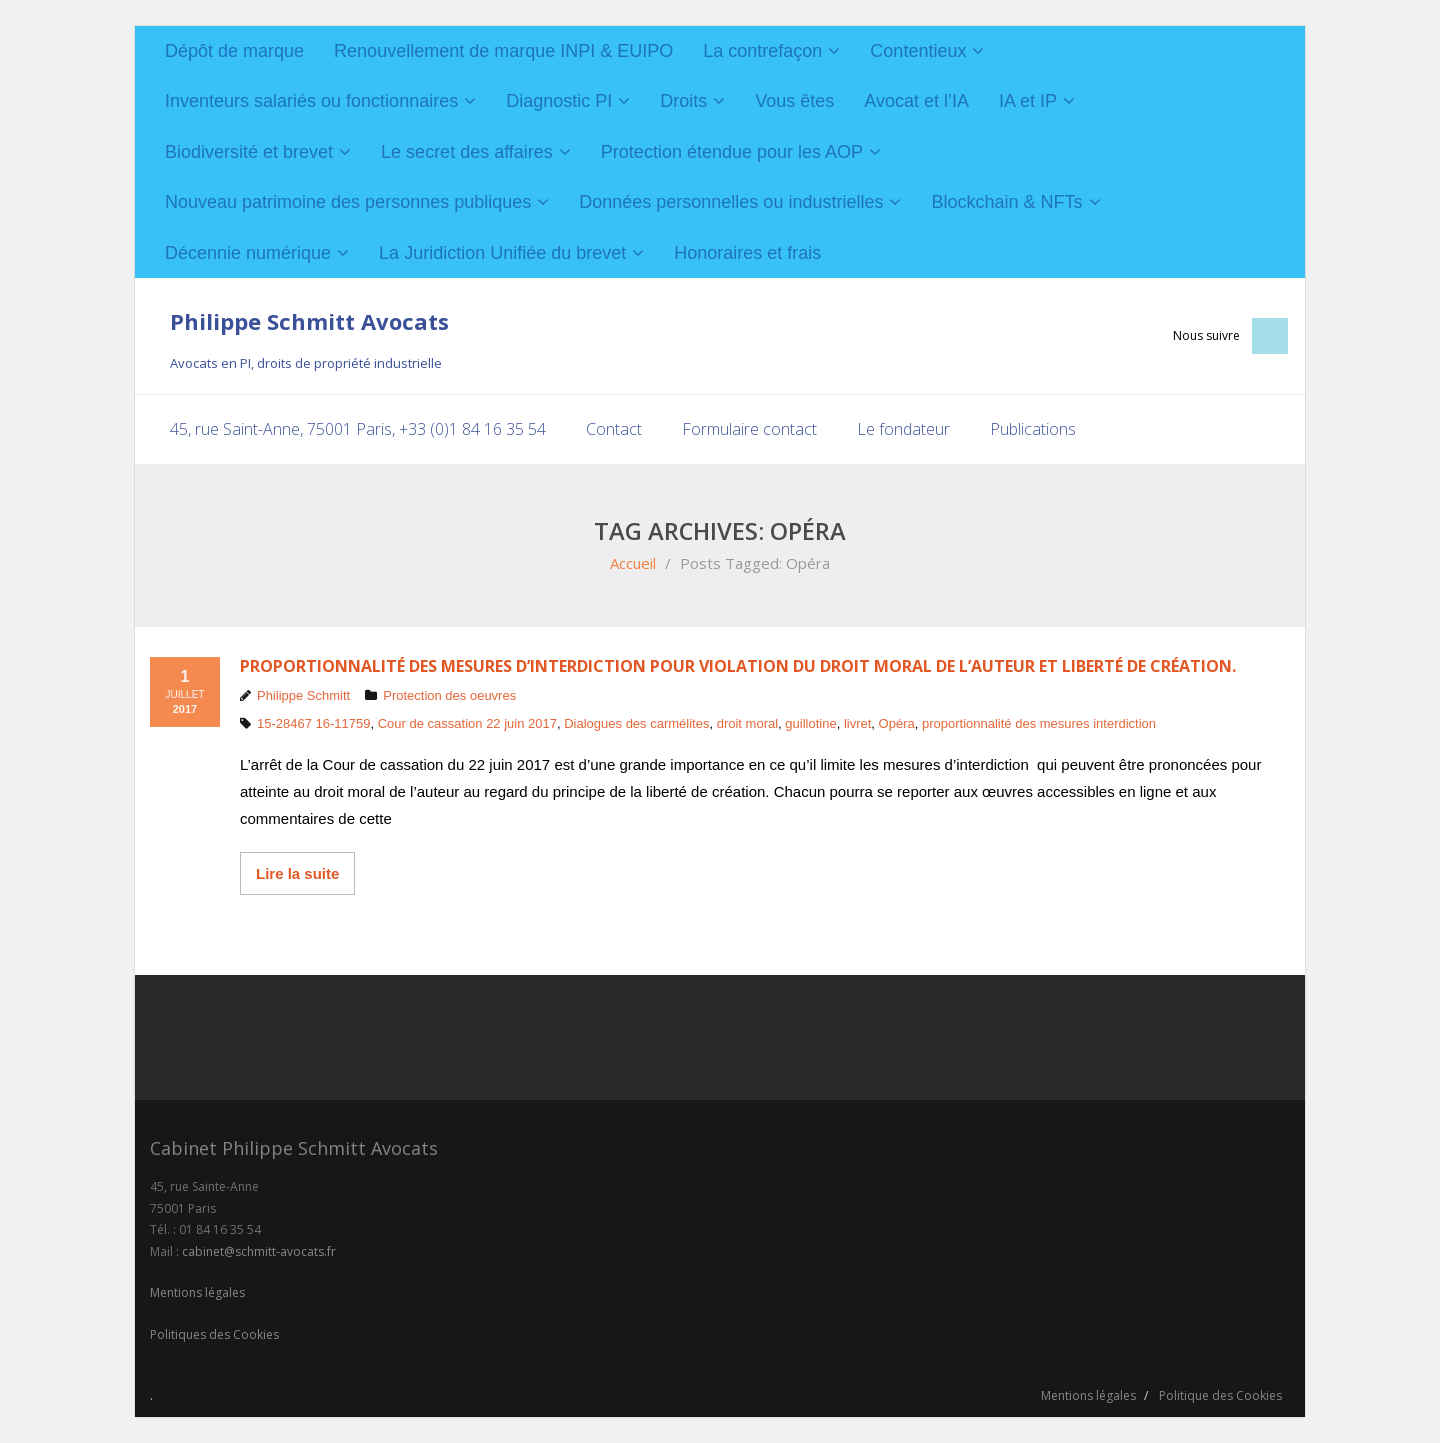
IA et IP (1028, 101)
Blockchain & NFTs (1006, 202)
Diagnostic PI (559, 101)
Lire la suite (297, 872)
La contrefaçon (762, 51)
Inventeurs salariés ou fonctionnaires (311, 101)
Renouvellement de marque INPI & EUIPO (503, 51)
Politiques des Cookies (214, 1333)
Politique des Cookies (1220, 1395)
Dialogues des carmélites (636, 723)
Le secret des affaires (467, 152)
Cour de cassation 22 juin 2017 (467, 723)
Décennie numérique (248, 253)
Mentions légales (197, 1292)
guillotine (810, 723)
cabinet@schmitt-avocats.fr (259, 1250)
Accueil (633, 562)
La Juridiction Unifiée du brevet (502, 253)
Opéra (897, 723)
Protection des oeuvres (449, 694)
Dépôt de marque (234, 51)
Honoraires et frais (747, 253)
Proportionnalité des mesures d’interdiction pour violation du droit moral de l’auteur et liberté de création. (738, 665)
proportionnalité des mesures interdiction (1039, 723)
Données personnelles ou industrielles (731, 202)
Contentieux (918, 51)
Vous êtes (794, 101)
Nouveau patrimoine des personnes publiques (348, 202)
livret (857, 723)
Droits (683, 101)
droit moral (747, 723)
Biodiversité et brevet (249, 152)
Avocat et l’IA (916, 101)
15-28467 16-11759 (314, 723)
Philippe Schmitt (303, 694)
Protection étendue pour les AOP (732, 152)
